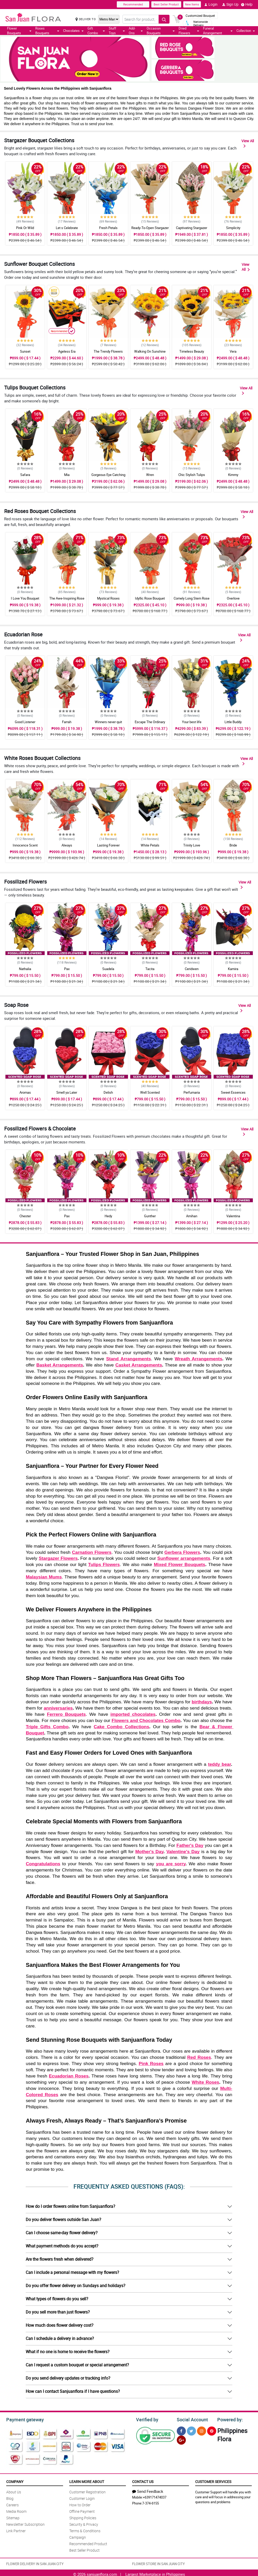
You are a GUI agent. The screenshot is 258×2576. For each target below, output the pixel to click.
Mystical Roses (108, 598)
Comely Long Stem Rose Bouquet (191, 600)
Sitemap (12, 2517)
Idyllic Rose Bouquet (150, 598)
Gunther (150, 1216)
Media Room (16, 2510)
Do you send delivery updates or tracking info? (68, 2378)
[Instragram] (201, 2430)
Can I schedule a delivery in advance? (60, 2338)
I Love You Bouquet (25, 598)
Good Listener (25, 722)
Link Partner (16, 2530)
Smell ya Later (66, 1092)
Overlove (233, 598)
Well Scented (150, 1092)
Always (67, 845)
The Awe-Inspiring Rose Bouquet (66, 600)
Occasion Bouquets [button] (161, 30)
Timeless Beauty (191, 351)
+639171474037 (154, 2496)
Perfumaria (192, 1092)
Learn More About (86, 2480)
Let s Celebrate (67, 227)
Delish (108, 1092)
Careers (12, 2504)
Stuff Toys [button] (117, 30)
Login (211, 4)
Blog (9, 2497)
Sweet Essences (233, 1092)
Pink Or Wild (25, 227)
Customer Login (82, 2497)
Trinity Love (191, 845)
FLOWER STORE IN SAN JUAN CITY (158, 2563)
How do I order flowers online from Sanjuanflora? (70, 2206)
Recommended (133, 4)
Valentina (233, 1216)
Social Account (191, 2419)
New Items (192, 4)
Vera (233, 351)
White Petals (150, 845)
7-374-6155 (150, 2502)
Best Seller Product (166, 4)
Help (247, 4)
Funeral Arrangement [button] (218, 30)
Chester (25, 1216)
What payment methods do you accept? (62, 2246)
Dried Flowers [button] (189, 30)
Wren (150, 474)
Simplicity (233, 227)
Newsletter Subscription (25, 2523)
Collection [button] (245, 30)
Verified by (146, 2419)
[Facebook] (181, 2430)
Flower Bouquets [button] (19, 30)
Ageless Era (67, 351)
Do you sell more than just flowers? (58, 2312)
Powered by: (229, 2419)
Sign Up (230, 4)
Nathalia (25, 968)
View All (247, 143)
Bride (233, 845)
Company (14, 2480)
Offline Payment (82, 2510)
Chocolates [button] (73, 30)
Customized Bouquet (200, 15)
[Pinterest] (211, 2430)
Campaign (77, 2536)
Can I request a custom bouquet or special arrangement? (77, 2365)
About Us (13, 2491)
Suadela (108, 968)
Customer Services (213, 2480)
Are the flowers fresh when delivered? (59, 2259)
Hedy (108, 1216)
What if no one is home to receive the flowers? (68, 2351)
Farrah (66, 722)
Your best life (191, 722)
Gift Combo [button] (96, 30)
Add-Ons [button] (136, 30)
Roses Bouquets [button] (47, 30)
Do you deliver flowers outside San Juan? (63, 2219)
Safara (25, 474)
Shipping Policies (82, 2517)
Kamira (233, 968)
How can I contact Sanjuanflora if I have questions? (73, 2391)
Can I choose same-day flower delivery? (62, 2233)
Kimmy (233, 474)
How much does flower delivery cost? (59, 2325)
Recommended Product (88, 2543)
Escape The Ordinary (150, 722)
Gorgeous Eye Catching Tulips (108, 477)
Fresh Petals (108, 227)
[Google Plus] (181, 2439)
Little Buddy (233, 722)
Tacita (149, 968)
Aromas (25, 1092)
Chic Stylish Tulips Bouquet (191, 477)
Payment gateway (22, 2419)
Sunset (25, 351)
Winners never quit (108, 722)
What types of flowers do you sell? (57, 2299)
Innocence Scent (25, 845)
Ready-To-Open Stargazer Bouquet (150, 230)
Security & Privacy (83, 2523)
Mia (67, 474)
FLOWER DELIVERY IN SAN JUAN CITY (35, 2563)
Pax (67, 968)
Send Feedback (147, 2490)
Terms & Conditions (84, 2530)
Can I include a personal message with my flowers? (72, 2272)
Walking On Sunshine (150, 351)
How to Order (80, 2504)
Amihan (191, 1216)
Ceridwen (192, 968)
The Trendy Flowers (108, 351)
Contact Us (142, 2480)
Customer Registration (87, 2491)
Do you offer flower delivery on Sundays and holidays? (75, 2285)
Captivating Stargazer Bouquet (191, 230)
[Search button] (164, 19)
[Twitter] (191, 2430)
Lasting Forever (108, 845)
